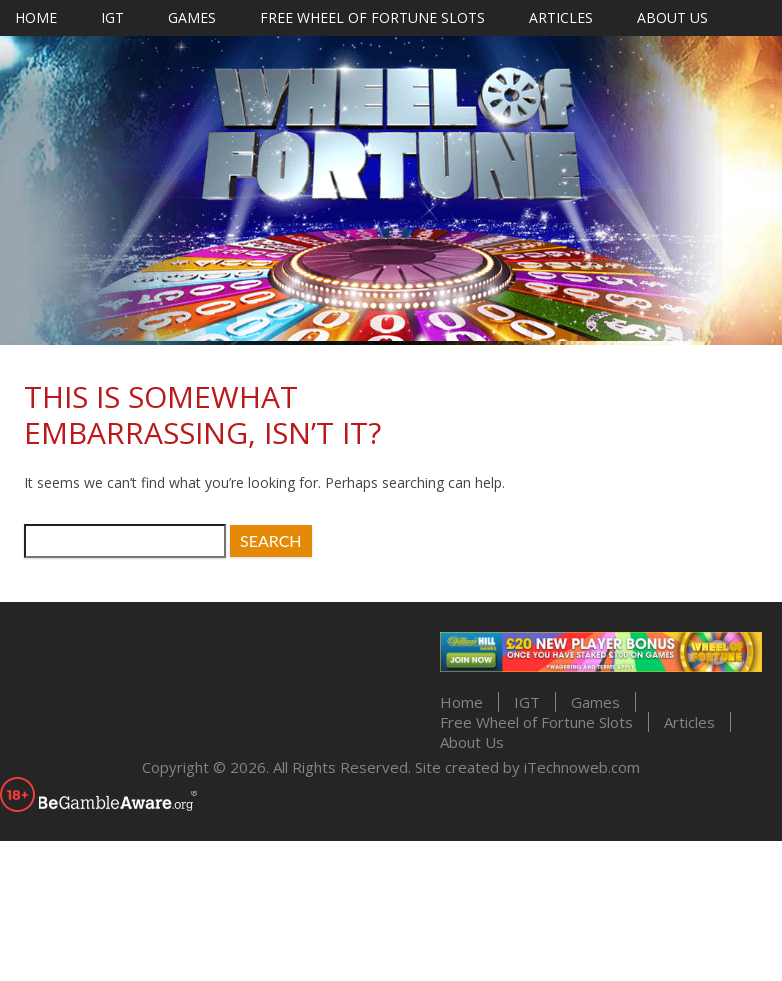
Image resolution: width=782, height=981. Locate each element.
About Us (672, 17)
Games (192, 17)
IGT (112, 17)
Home (36, 17)
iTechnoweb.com (582, 767)
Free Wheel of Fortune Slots (372, 17)
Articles (561, 17)
